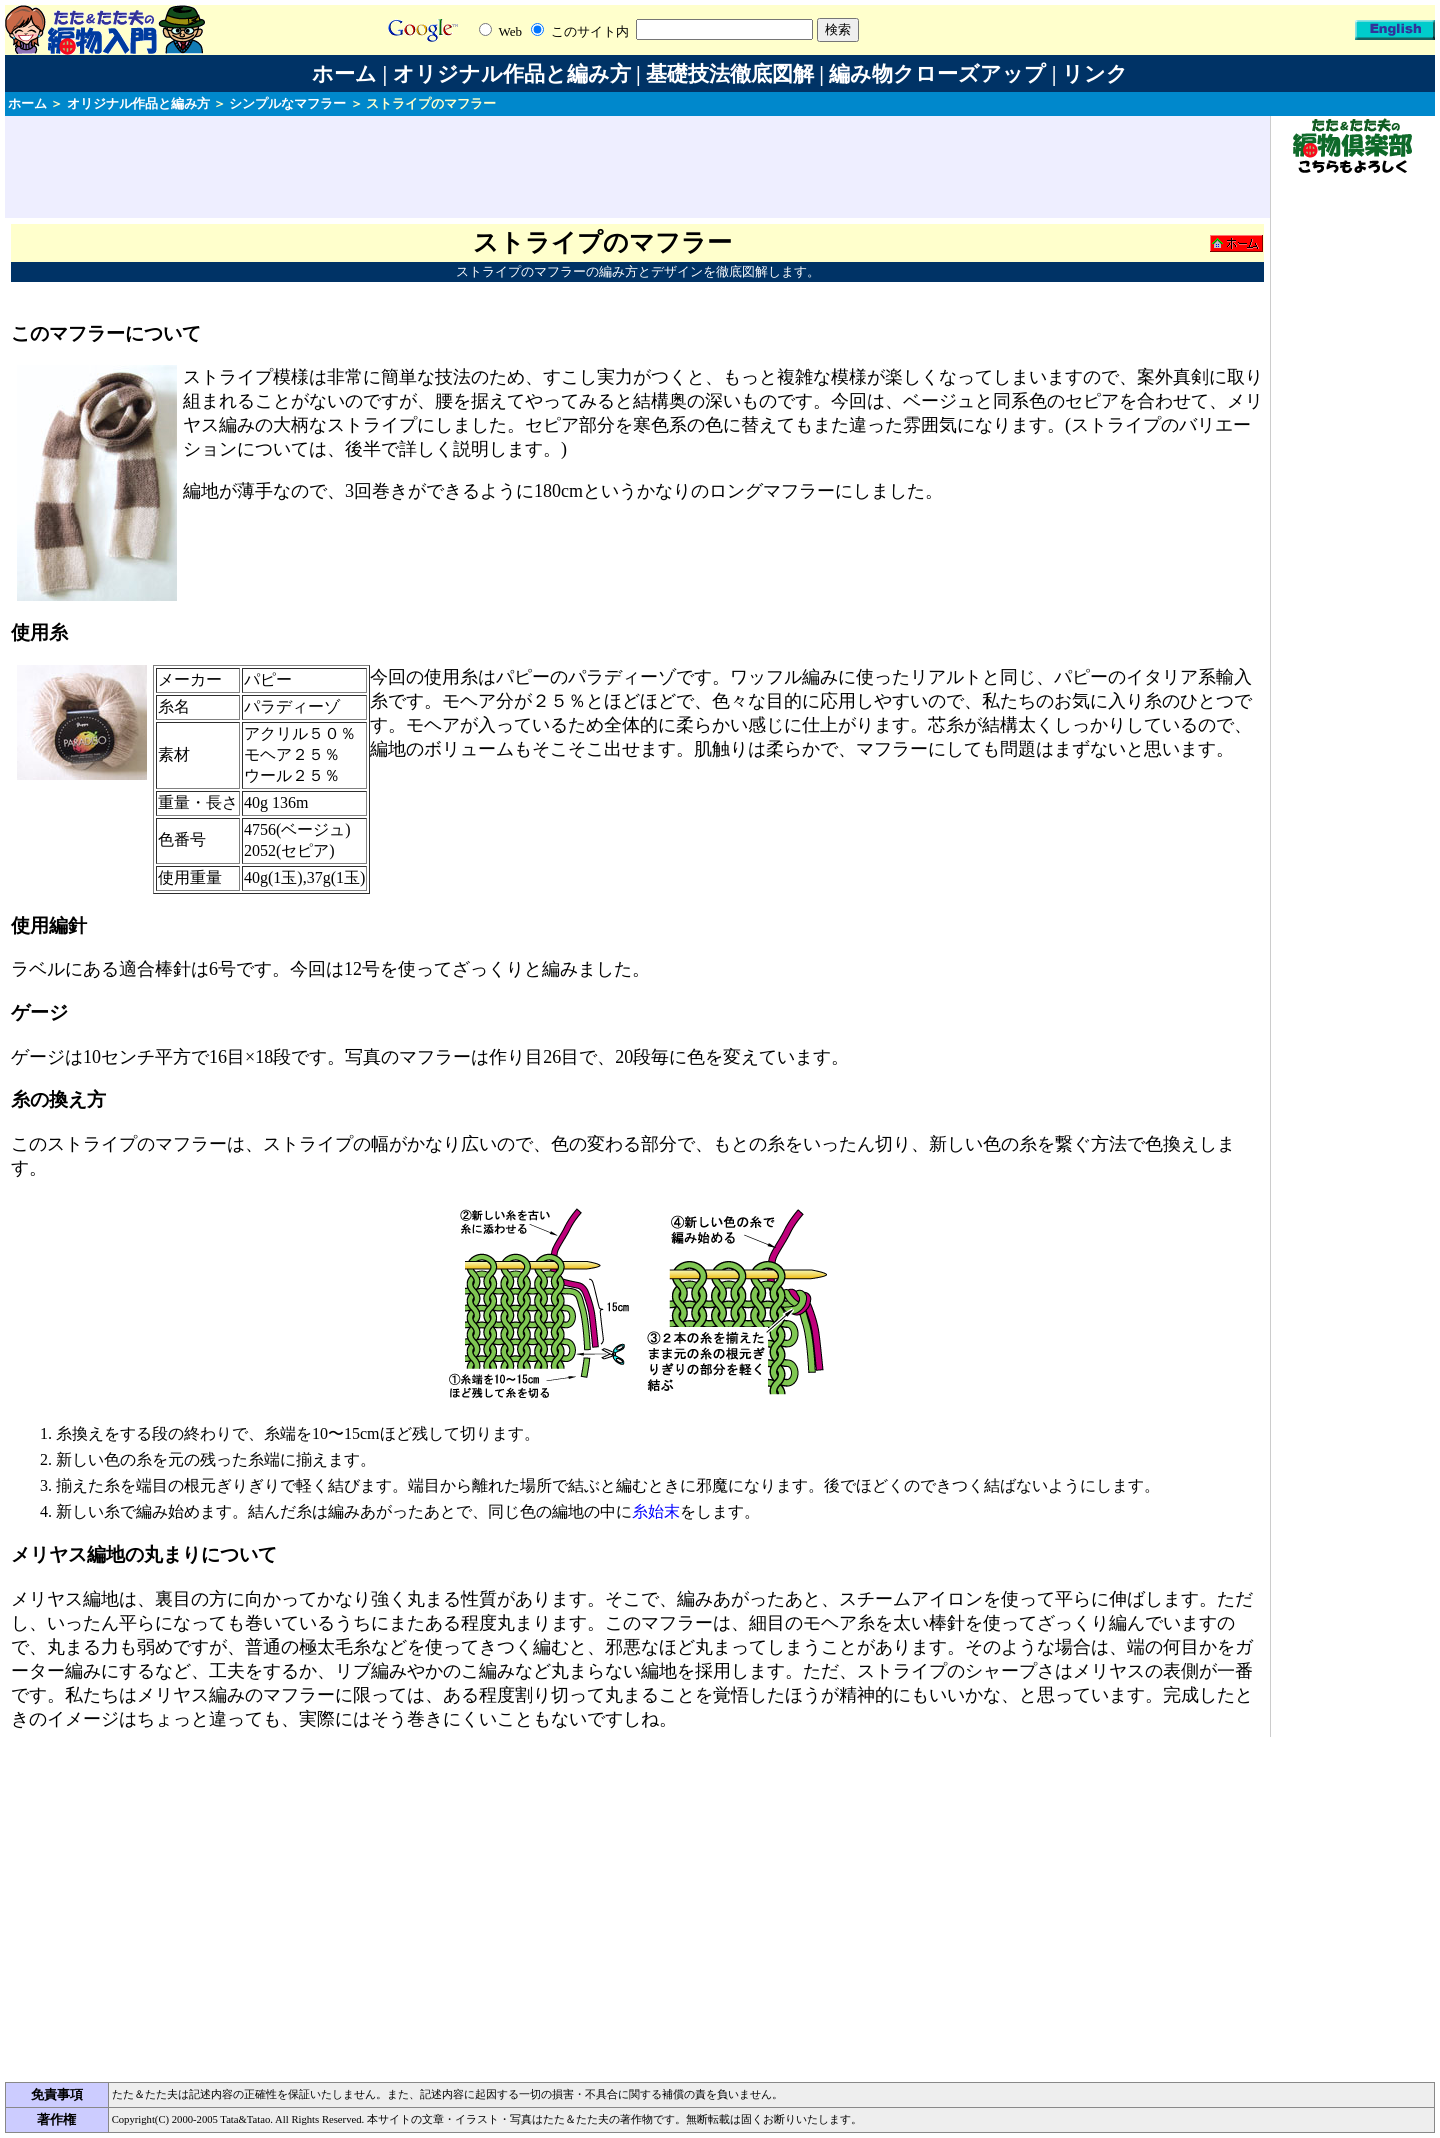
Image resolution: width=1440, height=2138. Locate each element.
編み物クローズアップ (937, 74)
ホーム (344, 74)
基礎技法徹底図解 (730, 74)
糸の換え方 (58, 1099)
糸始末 (656, 1511)
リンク (1095, 74)
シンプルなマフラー (287, 103)
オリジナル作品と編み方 (512, 74)
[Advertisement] (638, 167)
